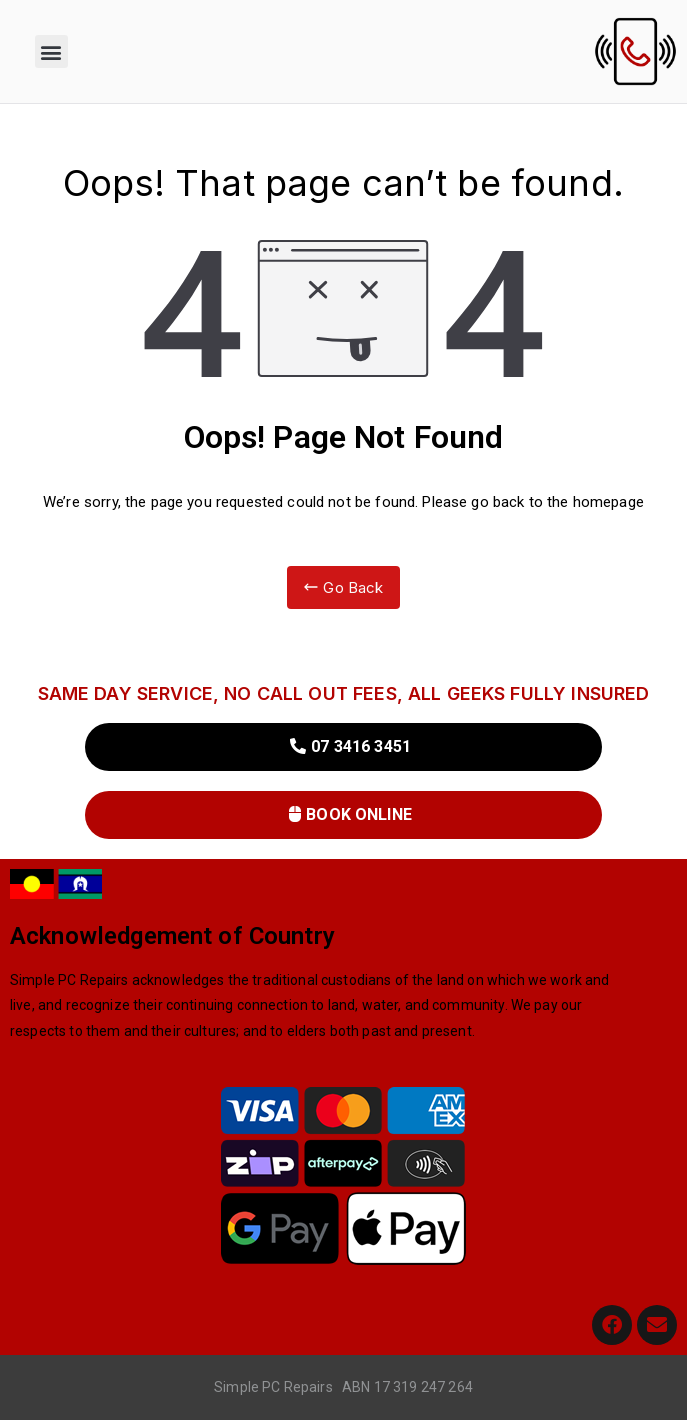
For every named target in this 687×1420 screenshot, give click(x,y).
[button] (51, 51)
